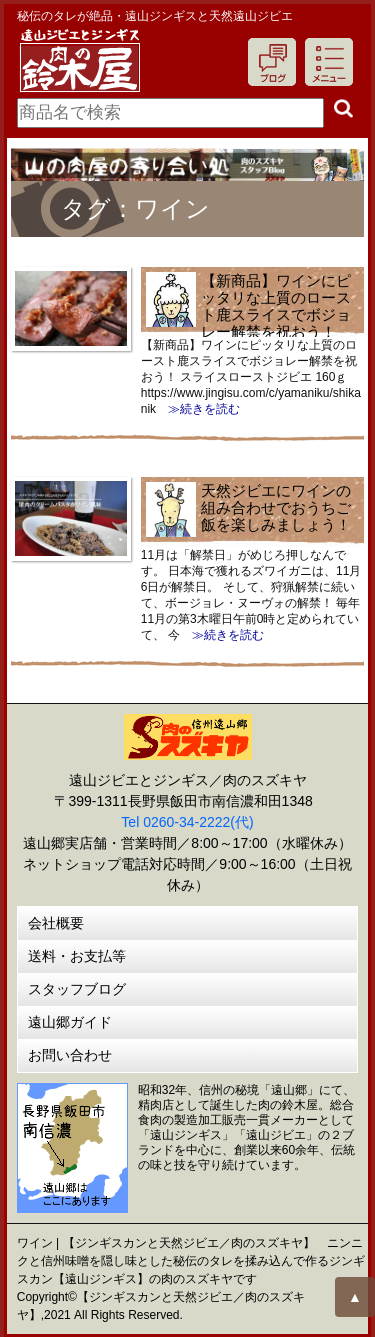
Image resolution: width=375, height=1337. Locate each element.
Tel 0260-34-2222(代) (187, 822)
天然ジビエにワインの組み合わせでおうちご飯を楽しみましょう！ (276, 507)
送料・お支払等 (77, 956)
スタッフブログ (77, 989)
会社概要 (56, 923)
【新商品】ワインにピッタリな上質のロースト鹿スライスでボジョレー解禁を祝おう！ (276, 306)
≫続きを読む (198, 409)
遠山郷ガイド (70, 1022)
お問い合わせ (70, 1055)
